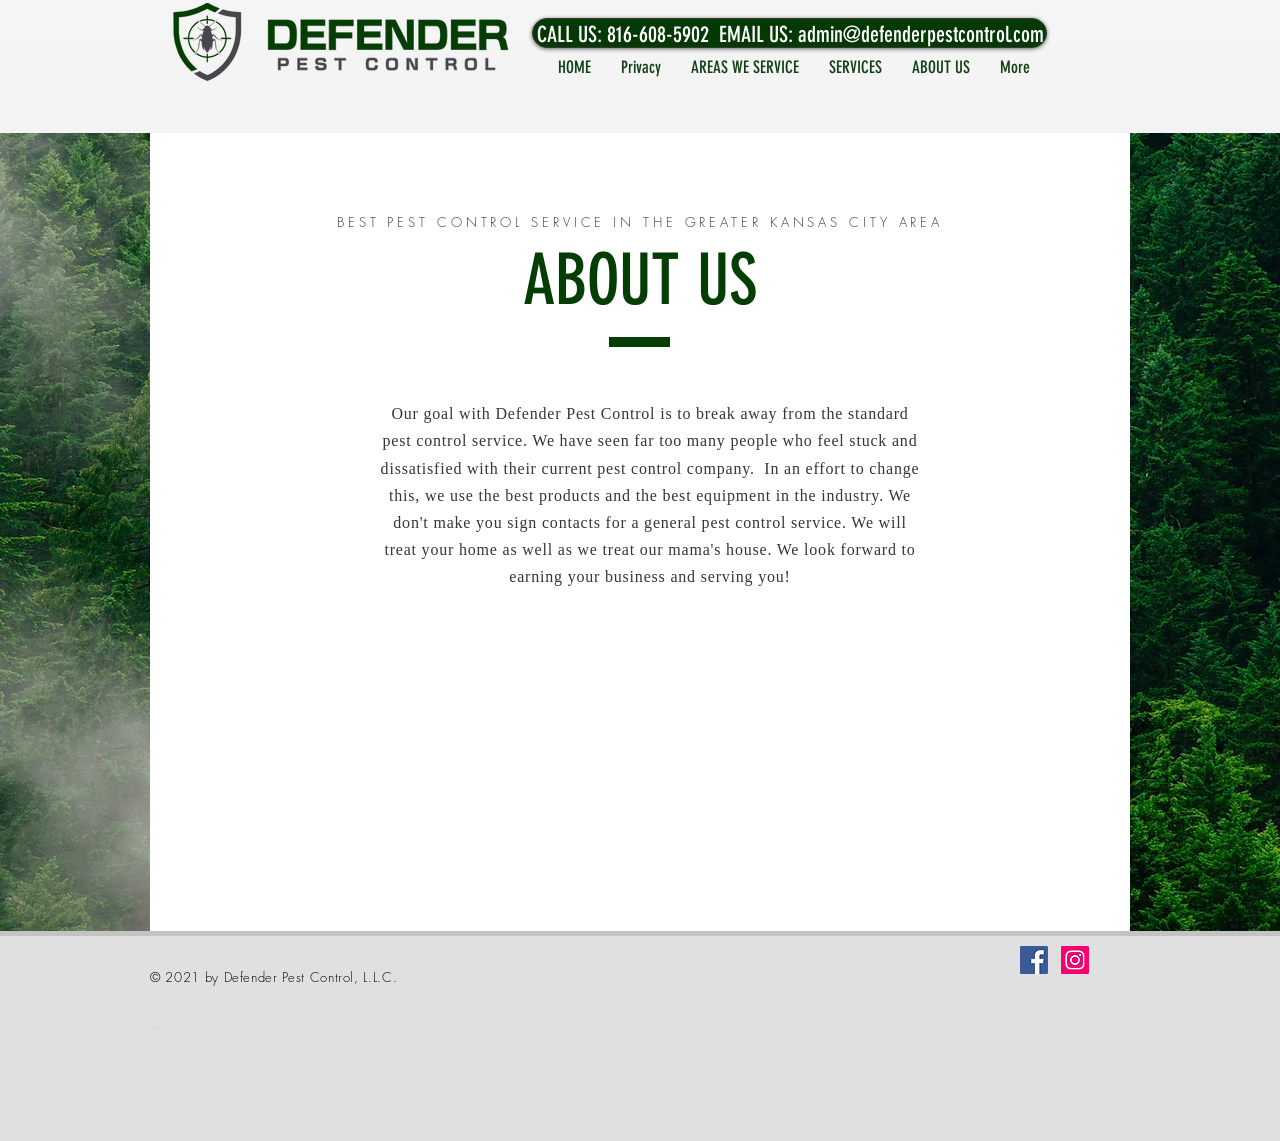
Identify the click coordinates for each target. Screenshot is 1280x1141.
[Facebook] (1034, 960)
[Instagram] (1075, 960)
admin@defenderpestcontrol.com (921, 34)
